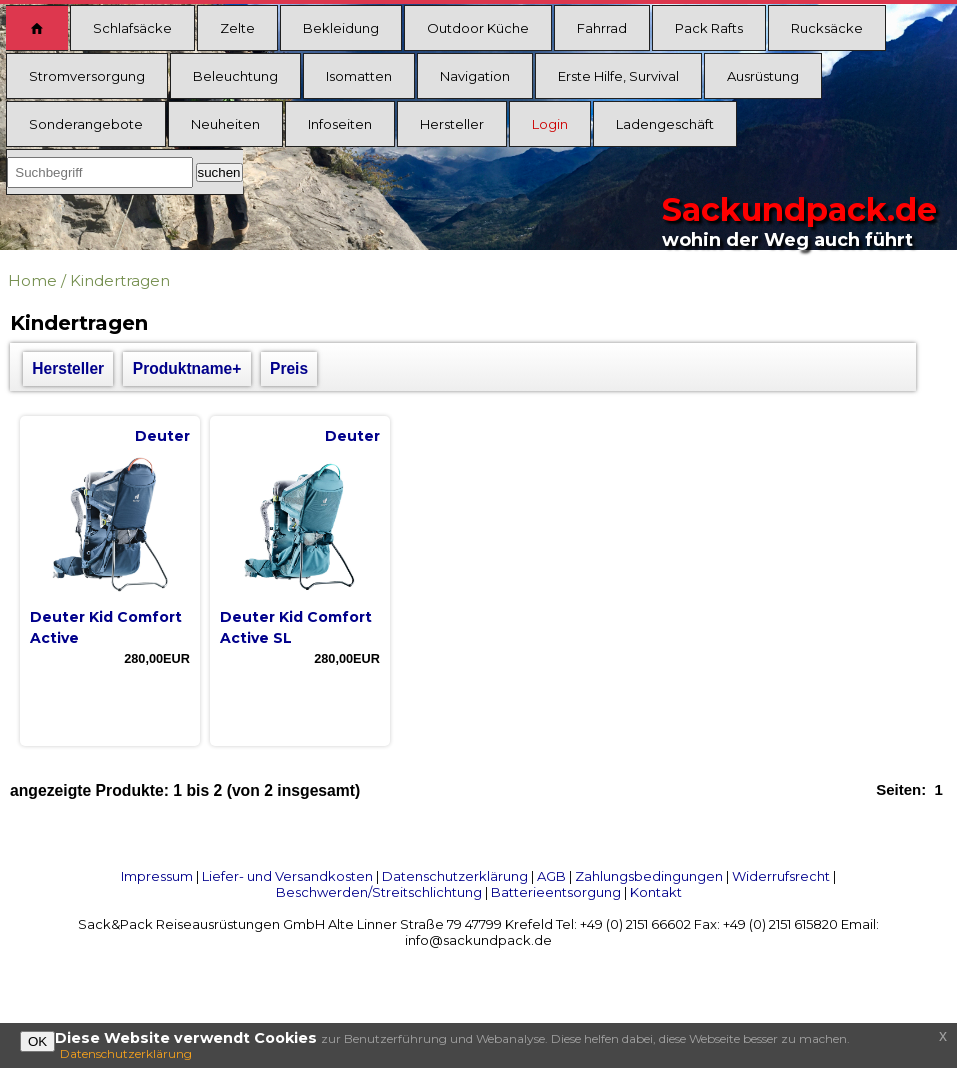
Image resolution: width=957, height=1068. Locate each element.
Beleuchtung (235, 76)
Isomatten (359, 76)
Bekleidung (341, 28)
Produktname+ (187, 368)
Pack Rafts (709, 28)
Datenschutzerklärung (455, 876)
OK (37, 1041)
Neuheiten (225, 124)
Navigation (475, 76)
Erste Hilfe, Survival (618, 76)
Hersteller (452, 124)
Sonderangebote (86, 124)
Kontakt (656, 892)
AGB (551, 876)
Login (550, 124)
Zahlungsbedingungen (649, 876)
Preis (289, 368)
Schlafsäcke (132, 28)
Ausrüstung (763, 76)
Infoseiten (340, 124)
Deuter (162, 436)
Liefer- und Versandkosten (287, 876)
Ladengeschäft (665, 124)
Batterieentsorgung (556, 892)
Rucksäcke (827, 28)
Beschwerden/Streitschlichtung (379, 892)
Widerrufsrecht (781, 876)
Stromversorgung (87, 76)
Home (32, 280)
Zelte (237, 28)
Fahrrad (602, 28)
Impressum (157, 876)
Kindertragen (120, 280)
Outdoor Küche (478, 28)
